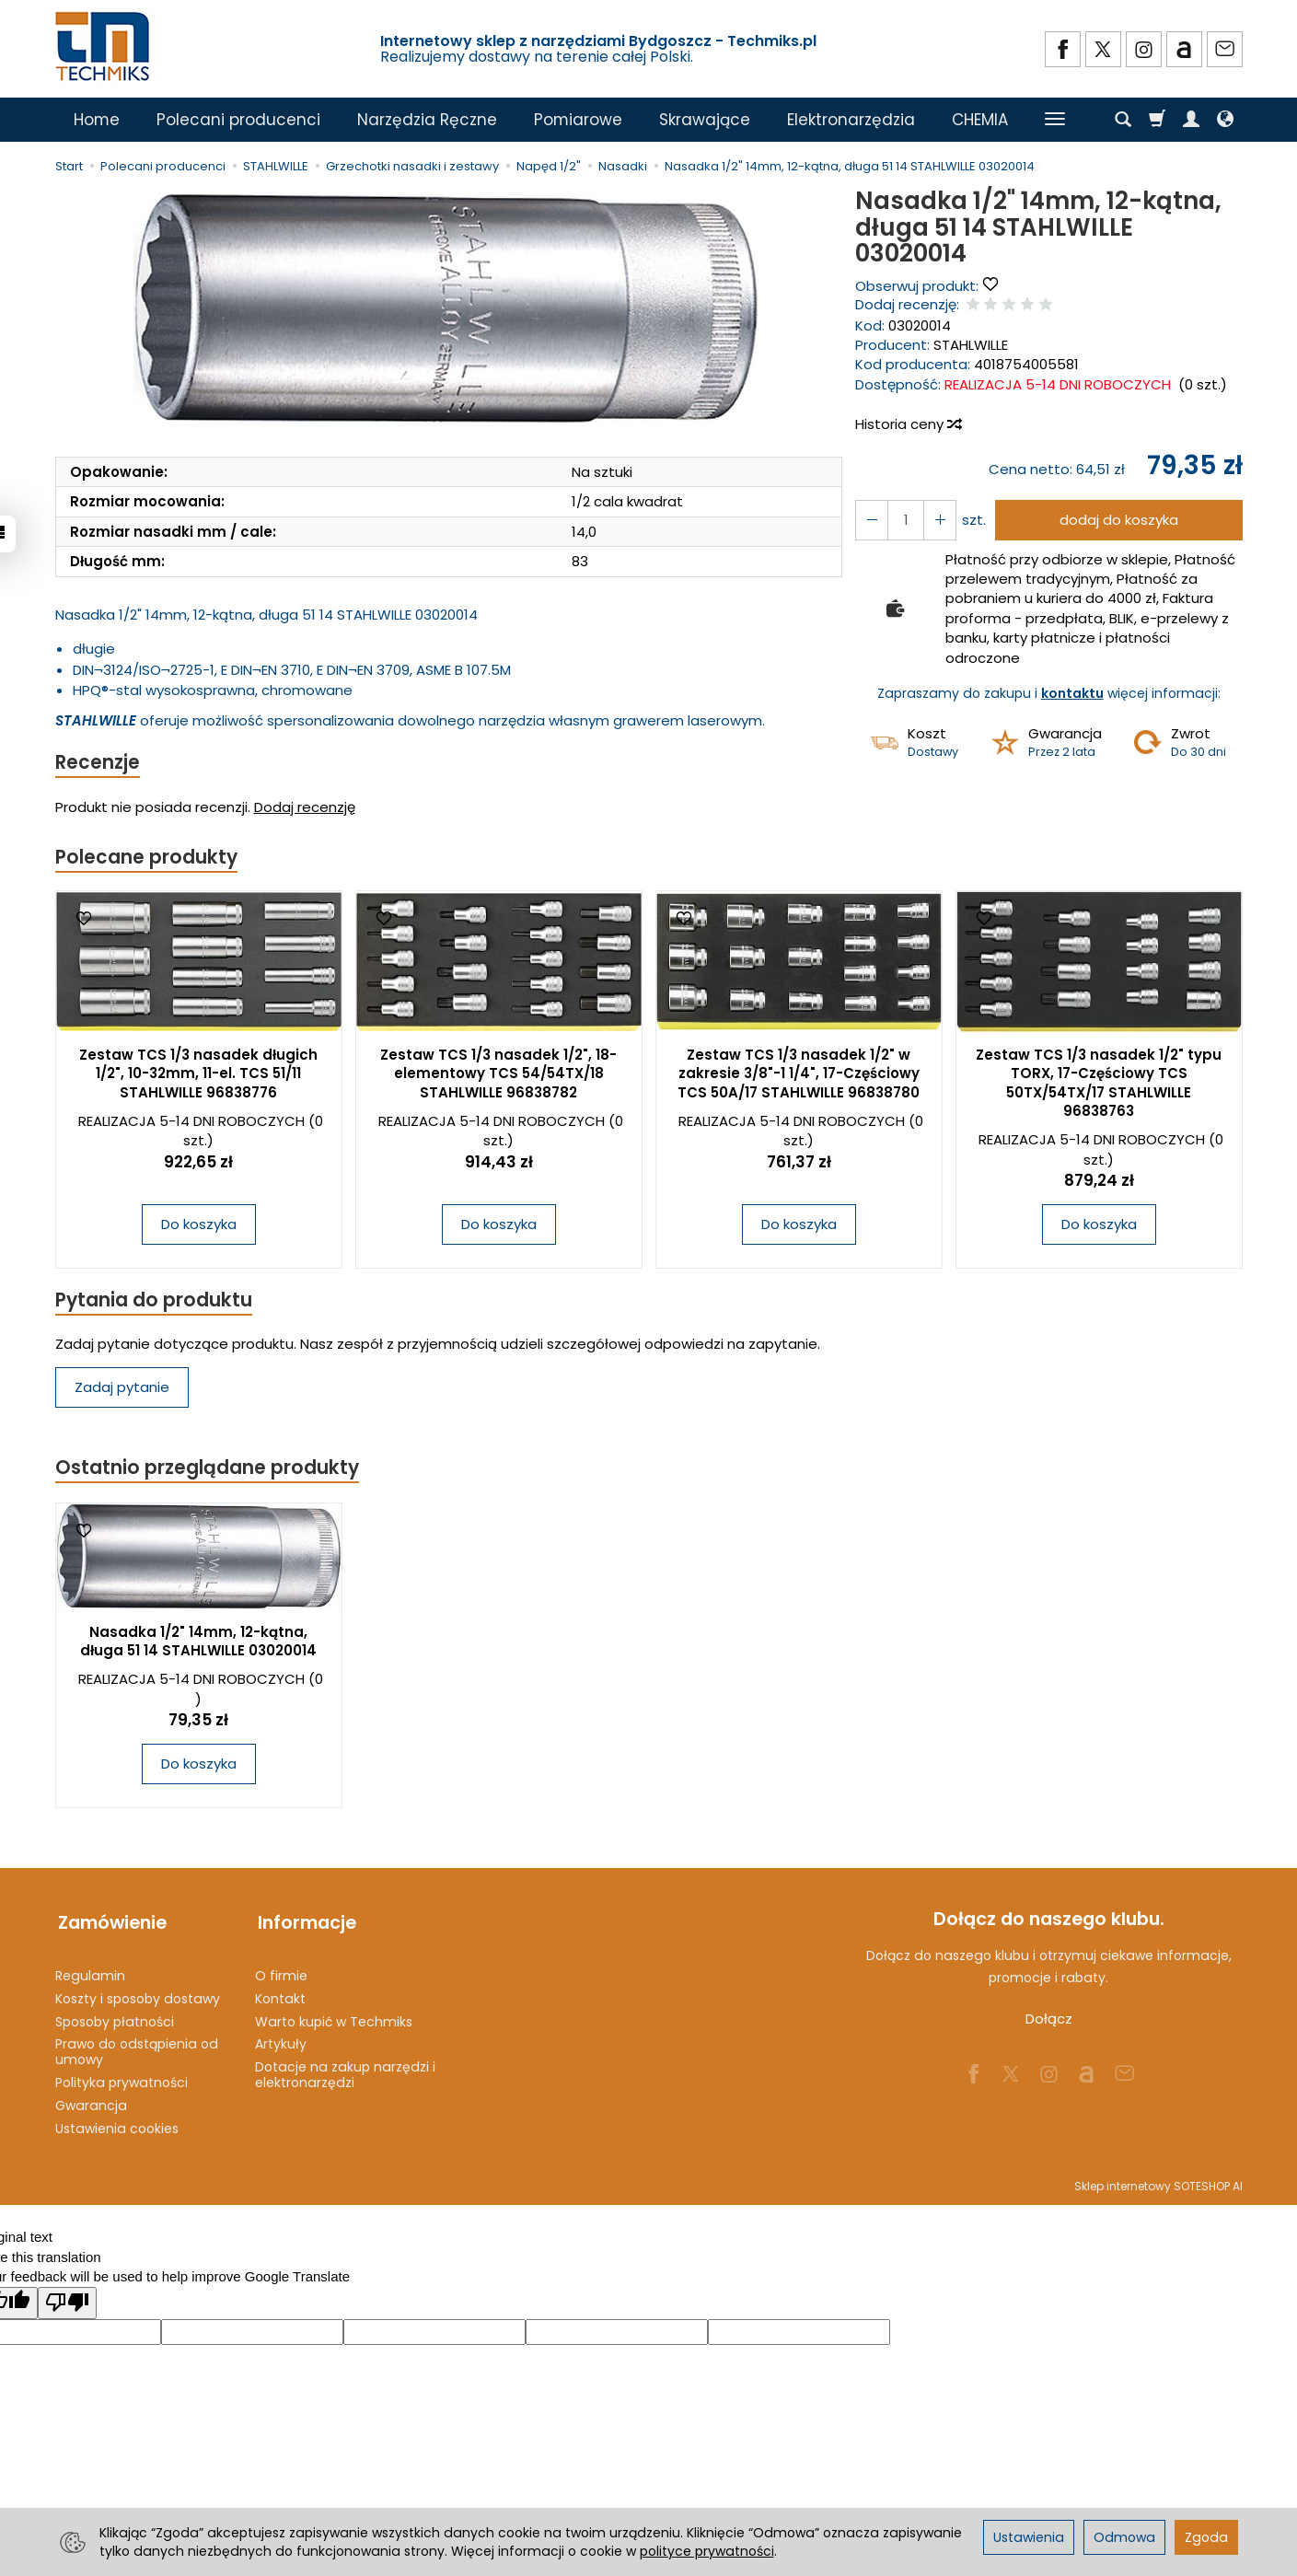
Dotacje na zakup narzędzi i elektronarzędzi (345, 2070)
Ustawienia (1028, 2537)
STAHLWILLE (970, 344)
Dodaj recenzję (304, 808)
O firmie (281, 1971)
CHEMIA (980, 120)
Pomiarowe (578, 120)
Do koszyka (199, 1226)
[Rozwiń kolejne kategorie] (1054, 120)
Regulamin (90, 1971)
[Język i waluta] (1225, 120)
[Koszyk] (1157, 120)
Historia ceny (907, 424)
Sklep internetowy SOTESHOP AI (1158, 2181)
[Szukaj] (1123, 120)
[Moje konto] (1191, 120)
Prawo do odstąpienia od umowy (136, 2047)
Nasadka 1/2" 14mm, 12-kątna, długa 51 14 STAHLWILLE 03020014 (198, 1644)
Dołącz (1048, 2022)
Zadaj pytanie (122, 1389)
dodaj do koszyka (1117, 519)
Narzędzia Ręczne (427, 120)
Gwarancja (91, 2101)
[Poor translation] (67, 2298)
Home (97, 120)
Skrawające (704, 120)
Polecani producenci (238, 120)
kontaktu (1072, 693)
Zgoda (1206, 2537)
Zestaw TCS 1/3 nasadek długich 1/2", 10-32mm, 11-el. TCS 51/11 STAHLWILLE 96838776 (198, 1075)
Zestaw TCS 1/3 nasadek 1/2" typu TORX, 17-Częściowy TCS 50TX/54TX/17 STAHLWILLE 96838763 (1099, 1084)
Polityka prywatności (121, 2078)
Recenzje (98, 762)
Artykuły (281, 2039)
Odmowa (1124, 2537)
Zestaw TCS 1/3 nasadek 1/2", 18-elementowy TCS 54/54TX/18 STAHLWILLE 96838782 (498, 1075)
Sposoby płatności (114, 2017)
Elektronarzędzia (851, 120)
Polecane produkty (147, 858)
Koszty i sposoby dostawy (137, 1994)
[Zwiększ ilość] (870, 520)
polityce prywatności (707, 2551)
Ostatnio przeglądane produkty (208, 1470)
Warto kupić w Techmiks (333, 2017)
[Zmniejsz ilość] (937, 520)
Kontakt (280, 1994)
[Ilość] (904, 520)
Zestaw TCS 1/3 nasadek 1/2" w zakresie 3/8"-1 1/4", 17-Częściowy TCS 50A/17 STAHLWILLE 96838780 (798, 1075)
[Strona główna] (104, 46)
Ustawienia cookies (117, 2124)
